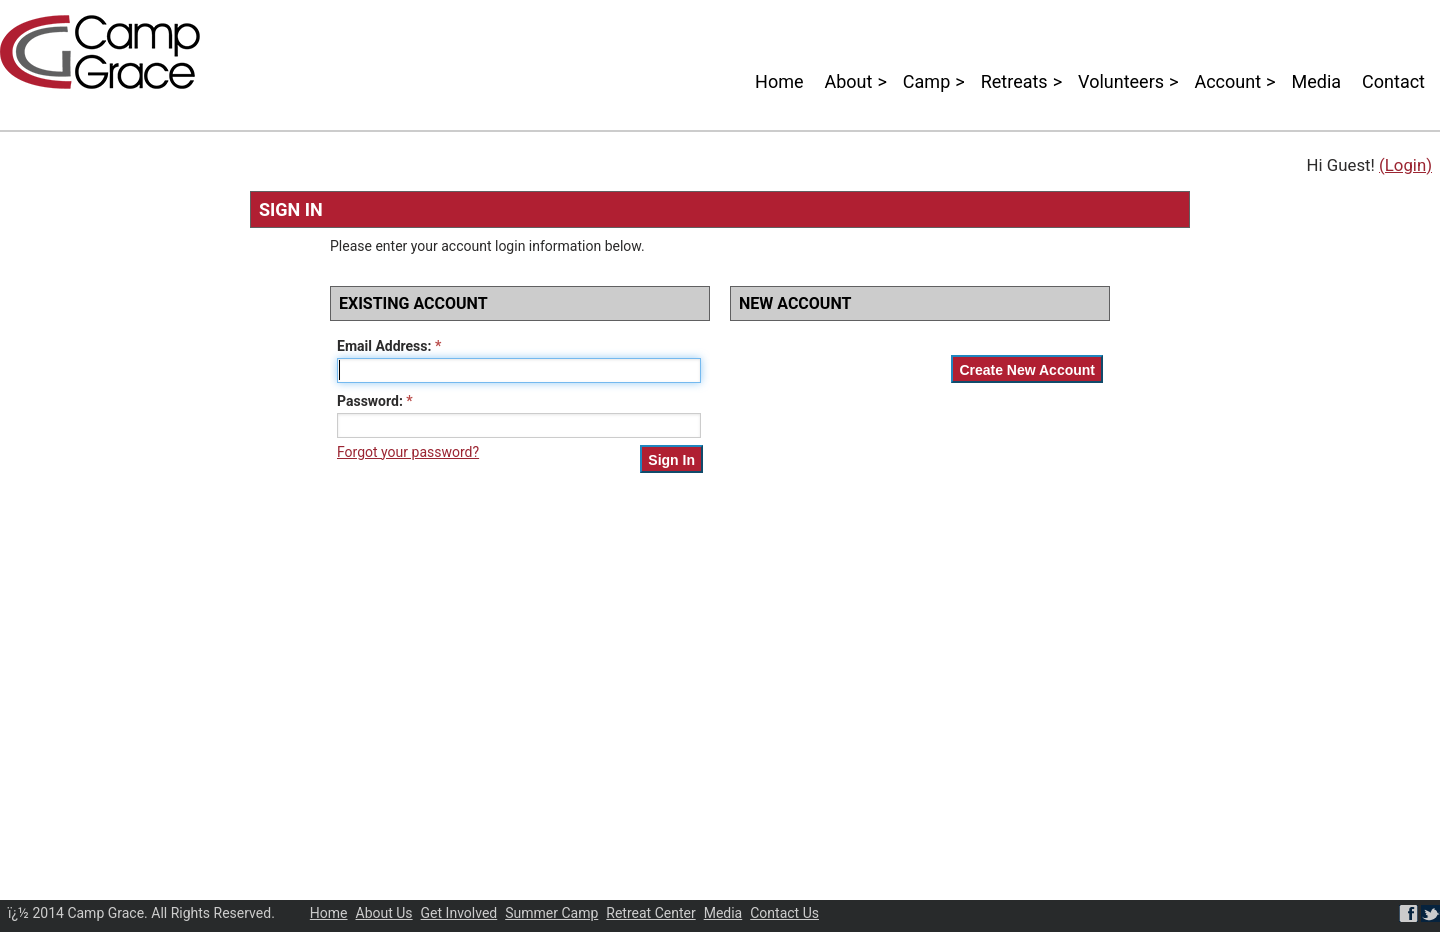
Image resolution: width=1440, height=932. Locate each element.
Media (1316, 81)
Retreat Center (650, 913)
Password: (370, 401)
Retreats (1014, 81)
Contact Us (784, 913)
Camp (926, 81)
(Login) (1405, 165)
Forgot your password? (408, 452)
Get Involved (459, 913)
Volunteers (1121, 81)
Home (779, 81)
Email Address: (384, 346)
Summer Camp (551, 913)
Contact (1393, 81)
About (849, 81)
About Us (384, 913)
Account (1227, 81)
